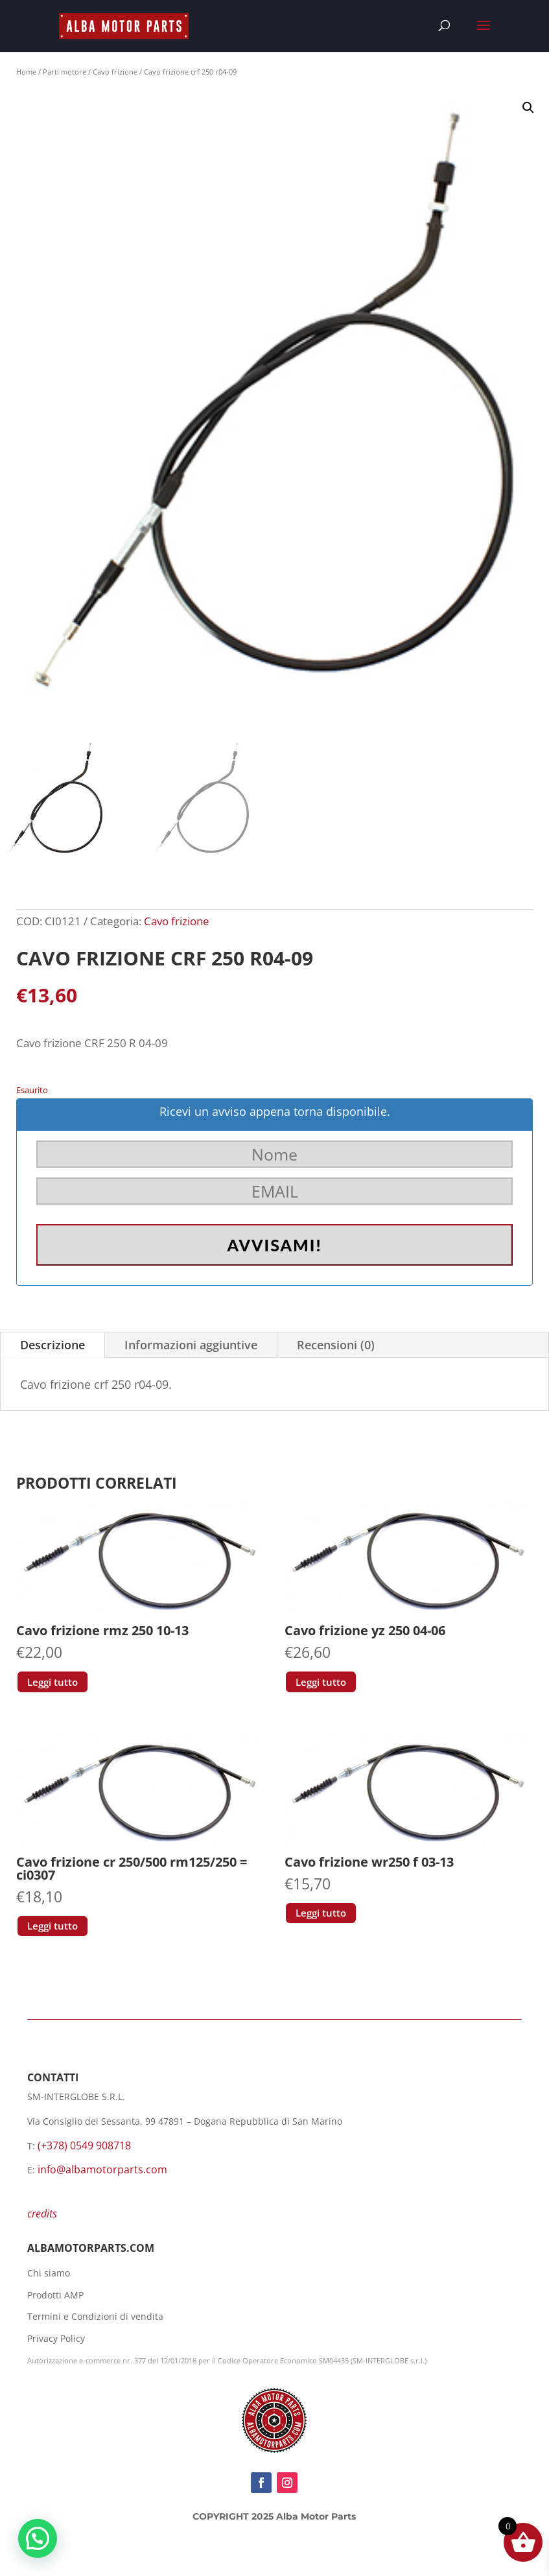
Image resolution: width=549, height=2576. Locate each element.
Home (26, 72)
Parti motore (64, 72)
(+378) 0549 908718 (84, 2145)
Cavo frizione (115, 72)
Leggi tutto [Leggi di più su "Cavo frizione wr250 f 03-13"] (321, 1912)
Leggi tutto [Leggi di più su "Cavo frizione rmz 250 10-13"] (52, 1681)
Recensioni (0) (336, 1345)
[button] (528, 107)
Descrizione (52, 1345)
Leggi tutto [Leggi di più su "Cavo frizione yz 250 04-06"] (321, 1681)
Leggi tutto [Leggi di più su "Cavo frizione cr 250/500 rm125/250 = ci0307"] (52, 1925)
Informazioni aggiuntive (190, 1345)
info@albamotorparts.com (102, 2169)
